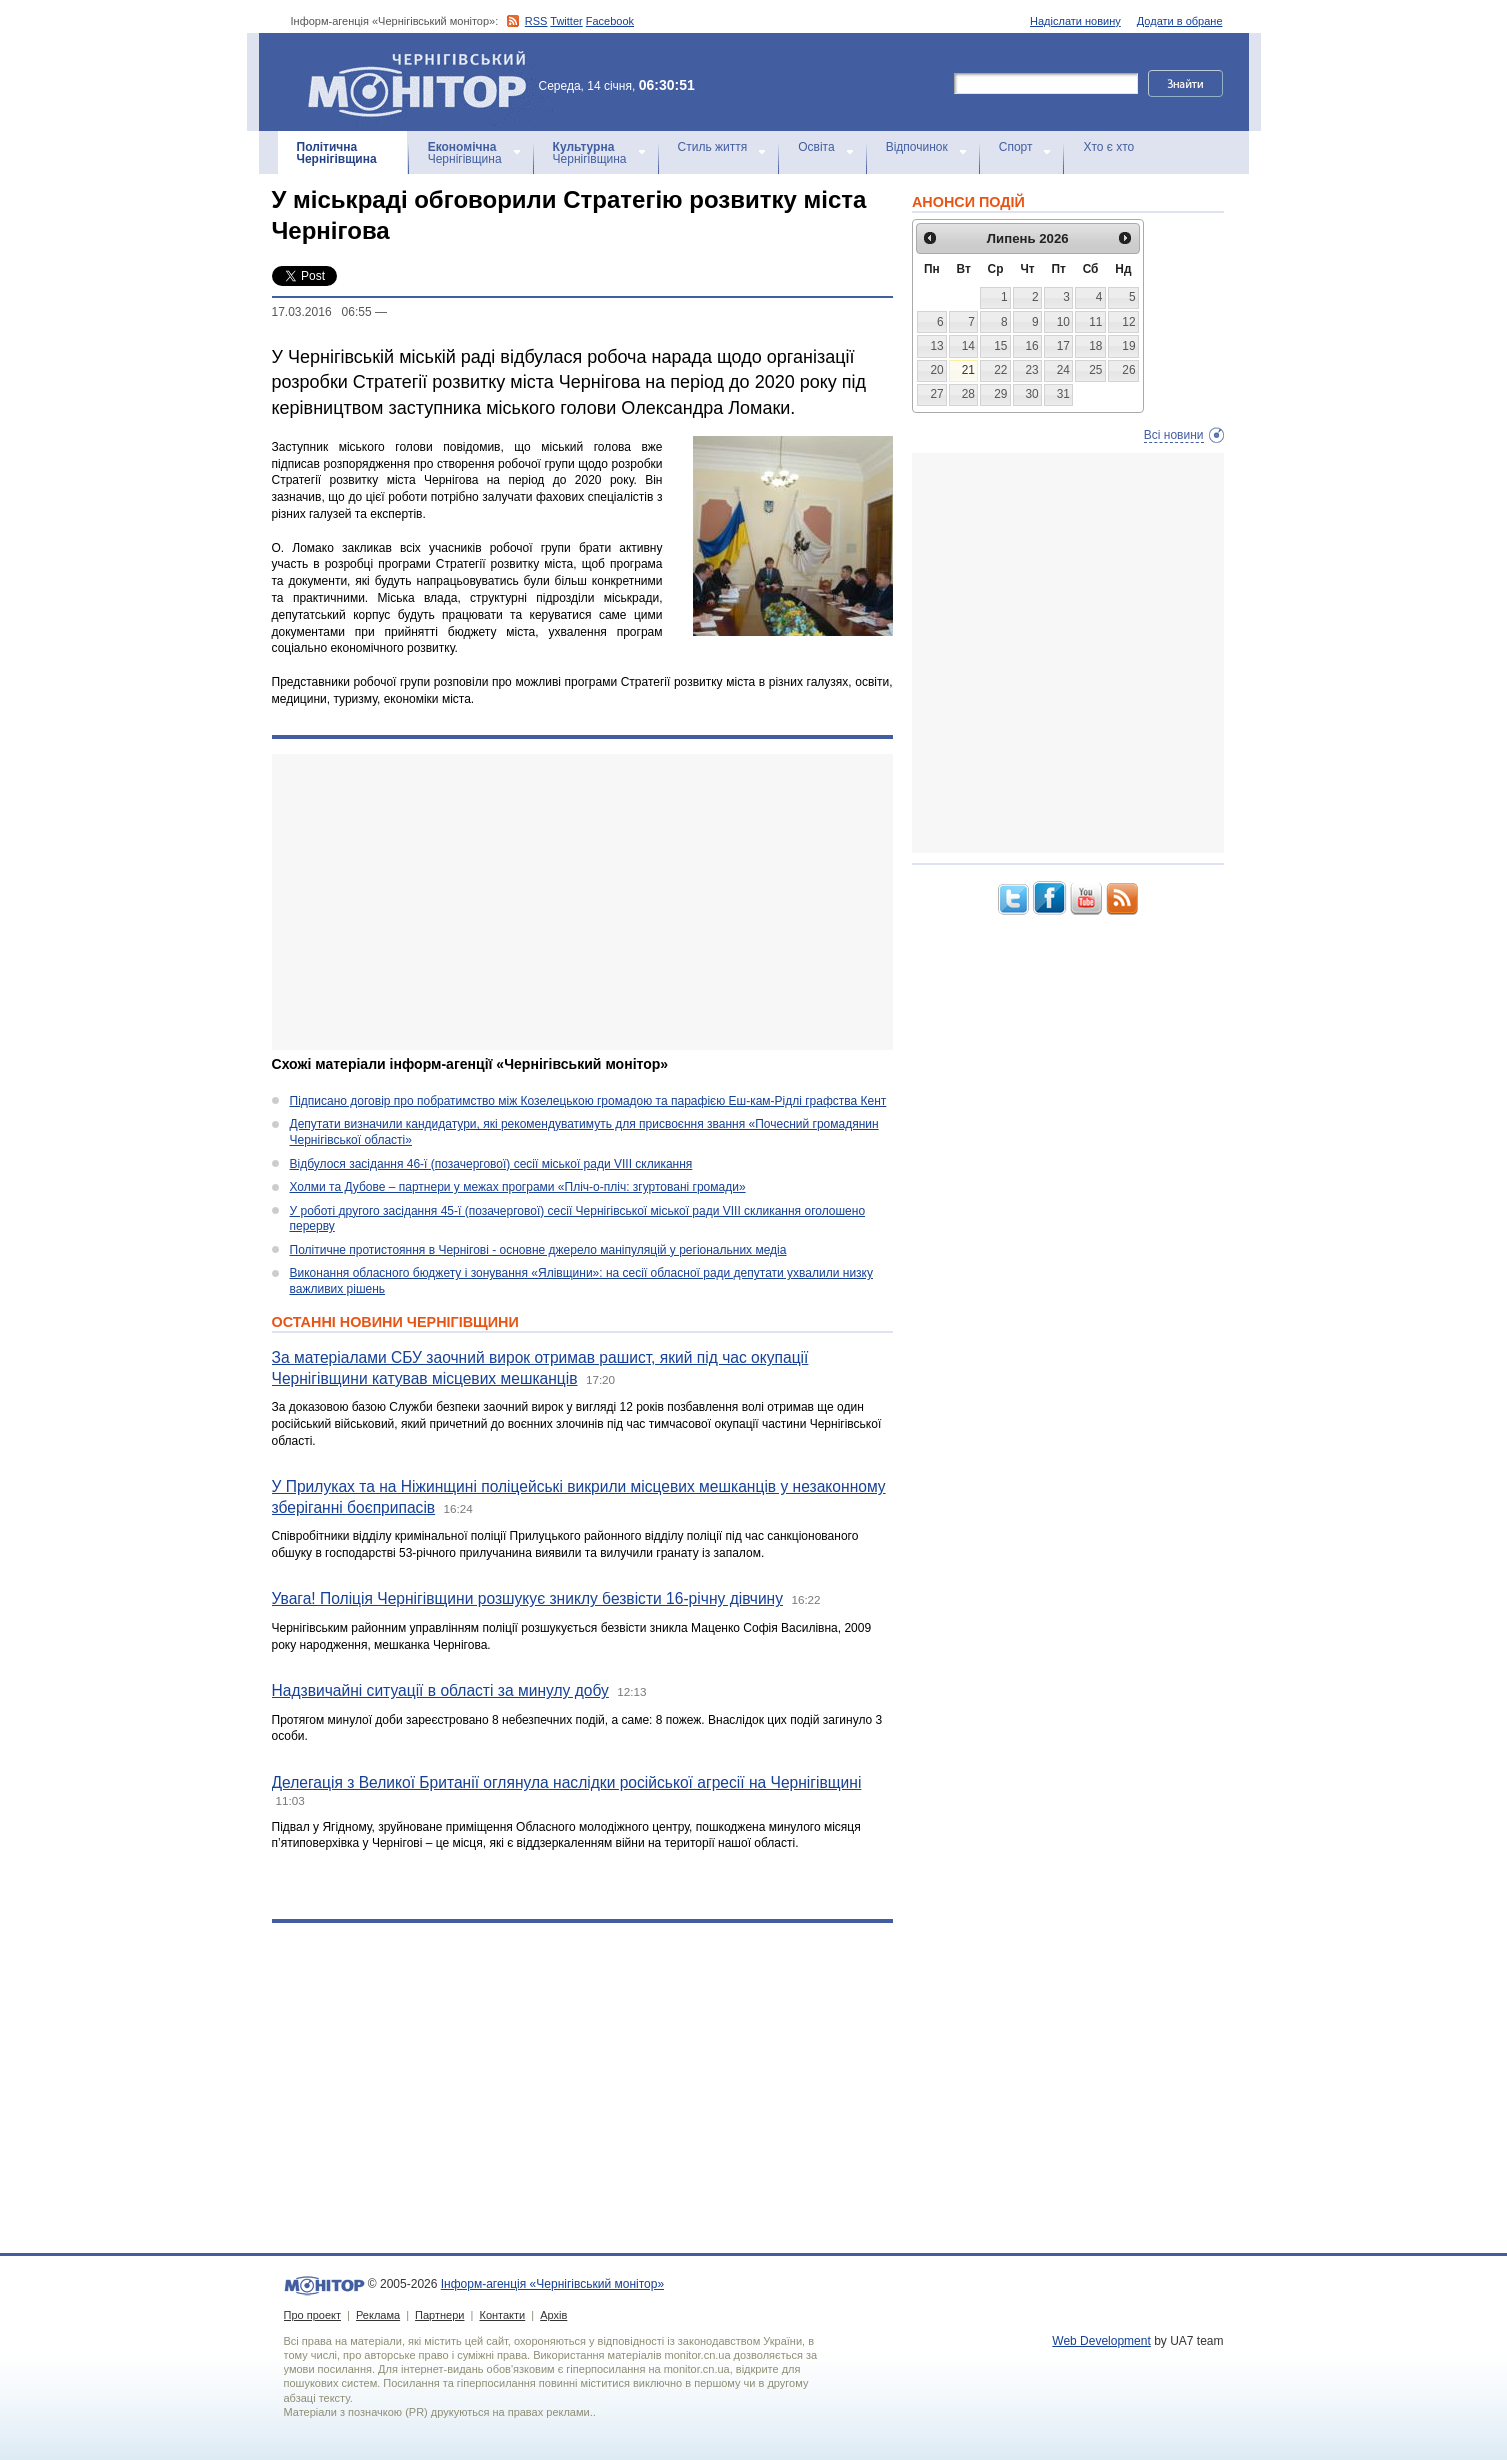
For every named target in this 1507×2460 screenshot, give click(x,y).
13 (936, 346)
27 (936, 394)
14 (968, 346)
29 (1000, 394)
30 (1031, 394)
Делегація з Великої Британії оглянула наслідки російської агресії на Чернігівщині (567, 1782)
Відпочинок (917, 147)
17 (1063, 346)
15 (1000, 346)
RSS (536, 21)
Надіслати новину (1075, 21)
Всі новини (1174, 435)
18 (1095, 346)
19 (1128, 346)
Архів (553, 2315)
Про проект (312, 2315)
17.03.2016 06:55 (322, 312)
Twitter (566, 21)
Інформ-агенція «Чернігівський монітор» (424, 82)
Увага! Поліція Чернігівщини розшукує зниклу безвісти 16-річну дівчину (528, 1598)
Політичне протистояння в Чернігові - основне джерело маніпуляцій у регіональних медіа (538, 1250)
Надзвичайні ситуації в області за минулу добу (440, 1690)
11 (1095, 322)
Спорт (1016, 147)
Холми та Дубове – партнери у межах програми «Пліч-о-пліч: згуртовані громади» (518, 1187)
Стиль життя (713, 147)
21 (968, 370)
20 (936, 370)
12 (1128, 322)
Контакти (502, 2315)
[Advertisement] (582, 902)
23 (1031, 370)
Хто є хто (1108, 147)
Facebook (610, 21)
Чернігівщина (337, 153)
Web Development (1101, 2341)
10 (1063, 322)
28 (968, 394)
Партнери (439, 2315)
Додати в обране (1180, 21)
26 (1128, 370)
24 (1063, 370)
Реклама (378, 2315)
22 (1000, 370)
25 (1095, 370)
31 (1063, 394)
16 (1031, 346)
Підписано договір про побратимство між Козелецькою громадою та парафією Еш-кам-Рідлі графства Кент (588, 1101)
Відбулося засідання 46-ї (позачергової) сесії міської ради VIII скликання (491, 1164)
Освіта (816, 147)
